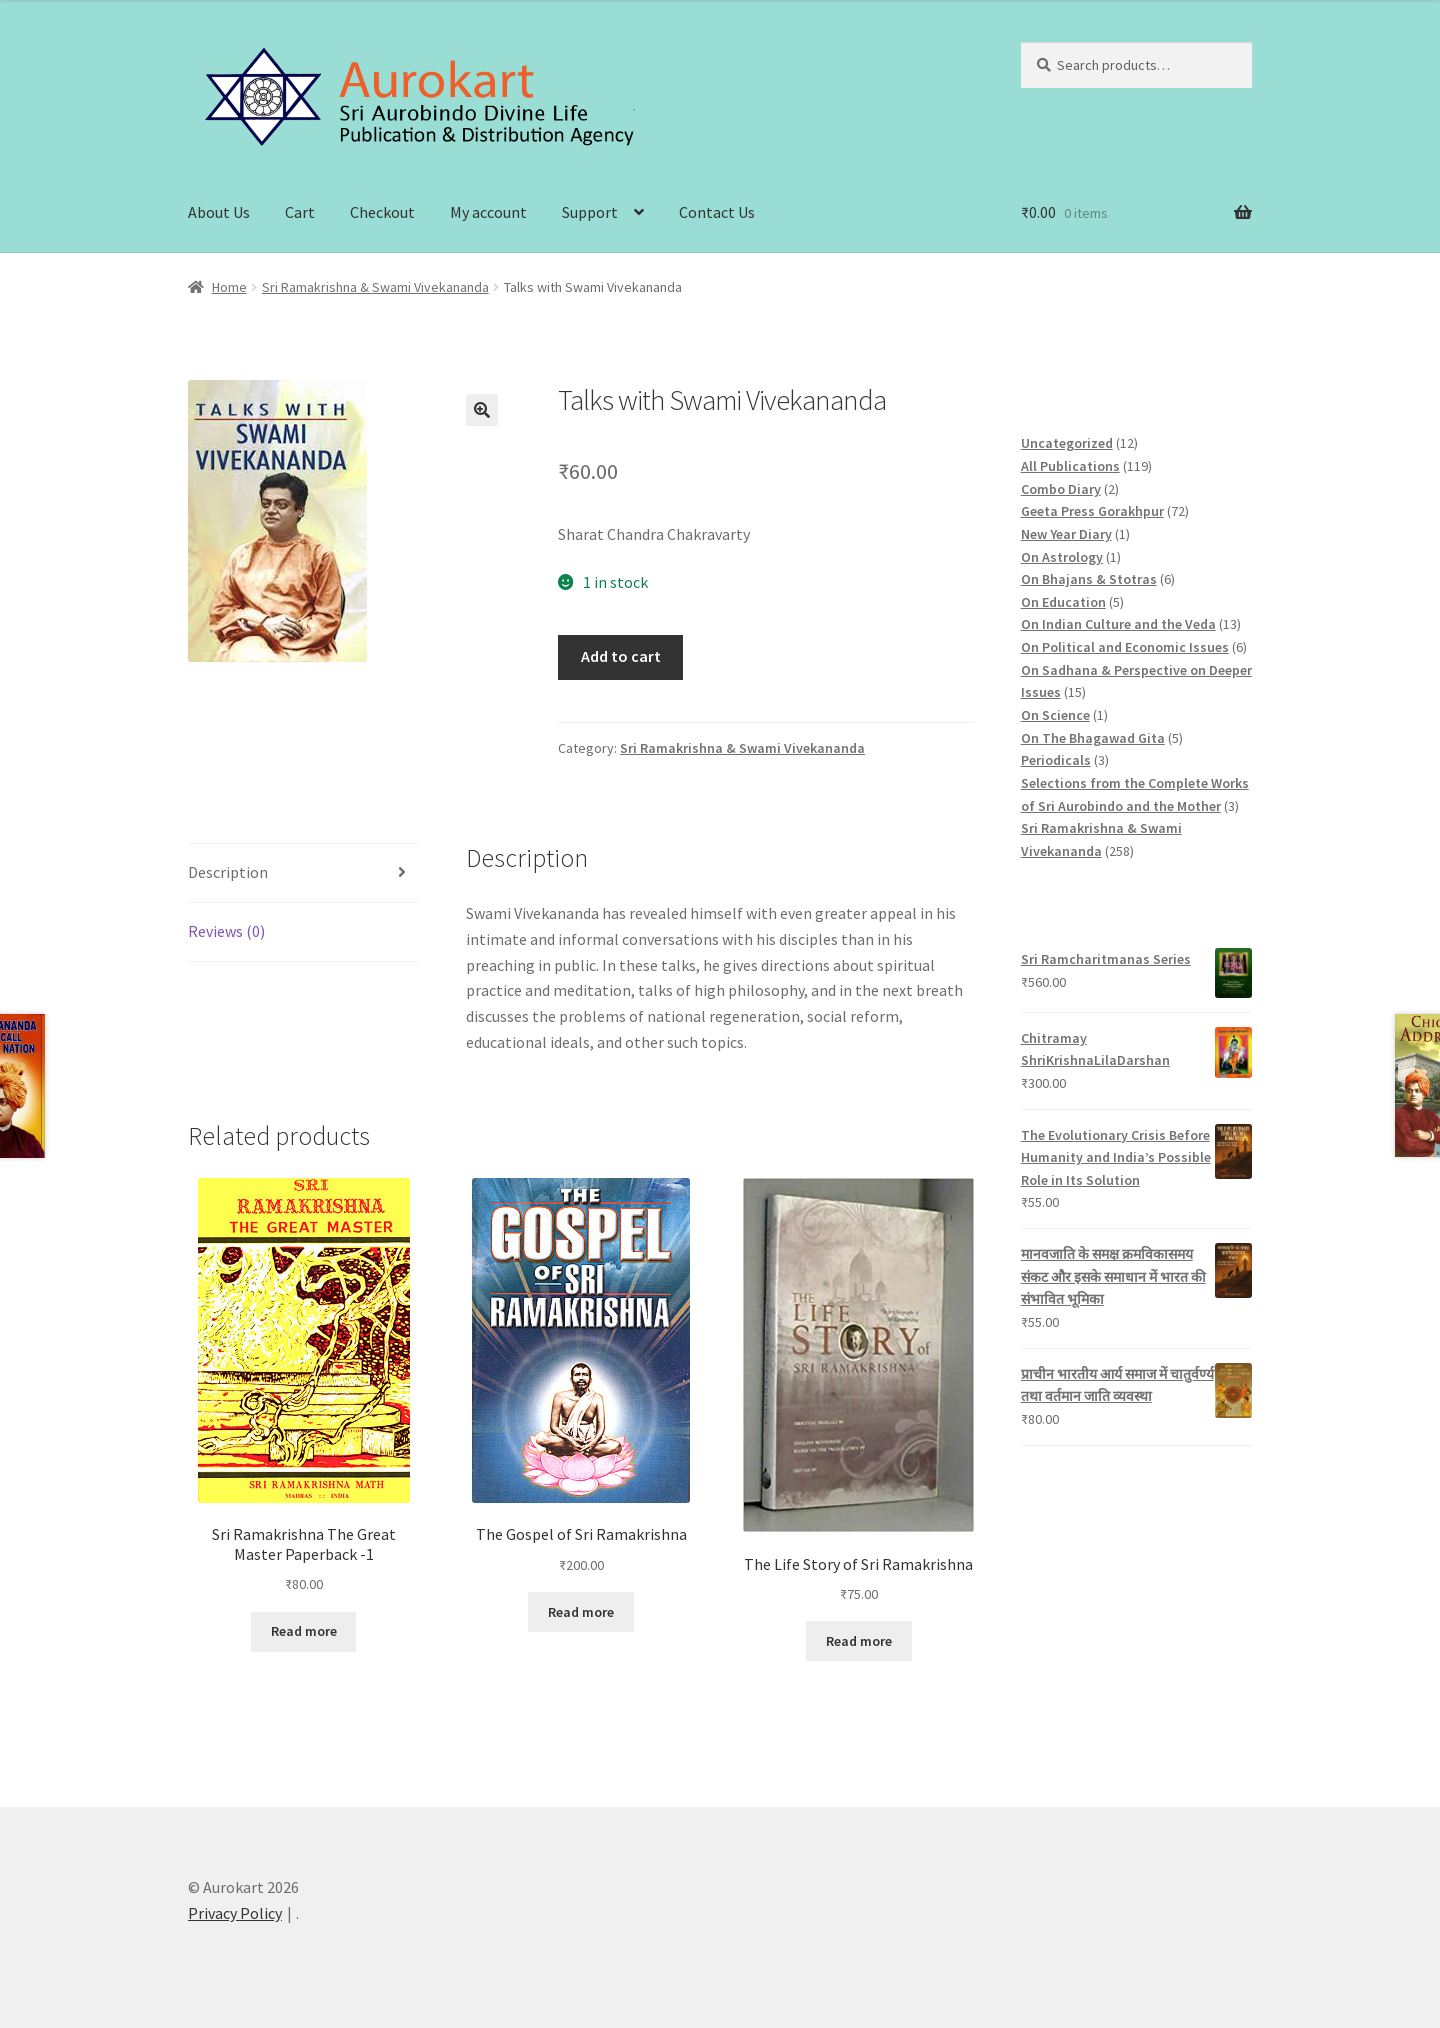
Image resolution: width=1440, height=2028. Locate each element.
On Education (1063, 602)
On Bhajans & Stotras (1089, 579)
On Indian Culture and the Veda (1118, 624)
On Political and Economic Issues (1125, 647)
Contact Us (717, 212)
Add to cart (621, 656)
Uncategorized (1067, 443)
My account (488, 212)
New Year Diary (1066, 534)
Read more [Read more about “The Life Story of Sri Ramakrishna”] (859, 1641)
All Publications (1070, 466)
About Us (219, 212)
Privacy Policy (235, 1913)
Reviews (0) (226, 931)
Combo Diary (1061, 489)
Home (229, 287)
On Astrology (1062, 557)
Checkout (382, 212)
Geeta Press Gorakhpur (1092, 511)
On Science (1055, 715)
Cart (300, 212)
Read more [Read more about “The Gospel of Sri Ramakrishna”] (581, 1612)
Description (228, 872)
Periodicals (1056, 760)
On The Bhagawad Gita (1093, 738)
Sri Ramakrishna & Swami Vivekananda (375, 287)
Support (590, 212)
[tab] (303, 873)
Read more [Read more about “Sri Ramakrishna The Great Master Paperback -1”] (304, 1631)
